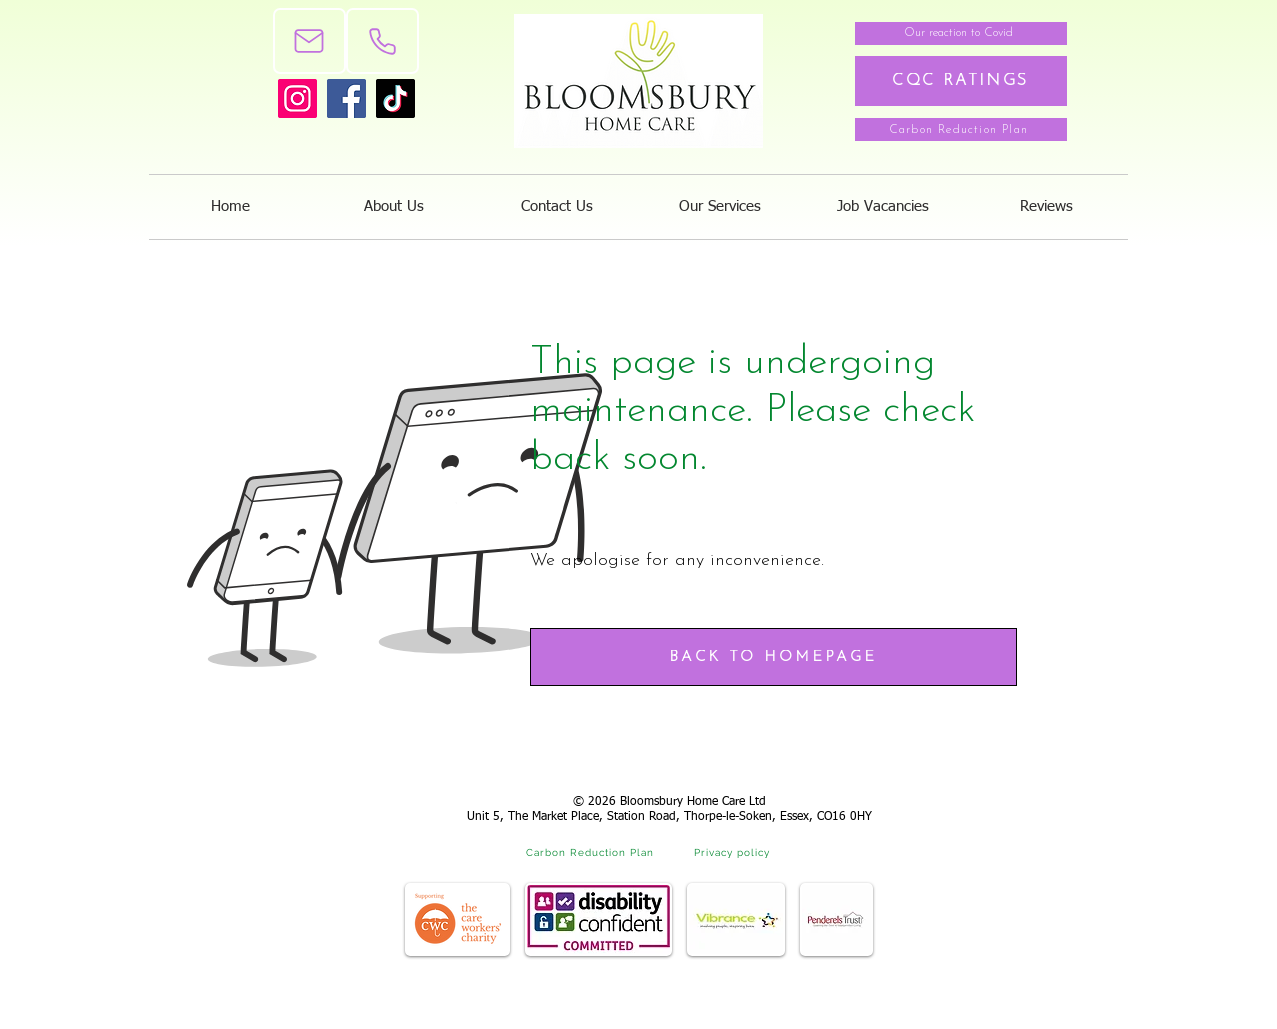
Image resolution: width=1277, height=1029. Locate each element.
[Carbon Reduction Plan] (961, 129)
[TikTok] (395, 98)
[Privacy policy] (734, 852)
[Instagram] (297, 98)
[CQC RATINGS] (961, 81)
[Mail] (309, 41)
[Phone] (382, 41)
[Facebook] (346, 98)
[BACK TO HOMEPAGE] (773, 657)
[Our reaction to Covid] (961, 33)
